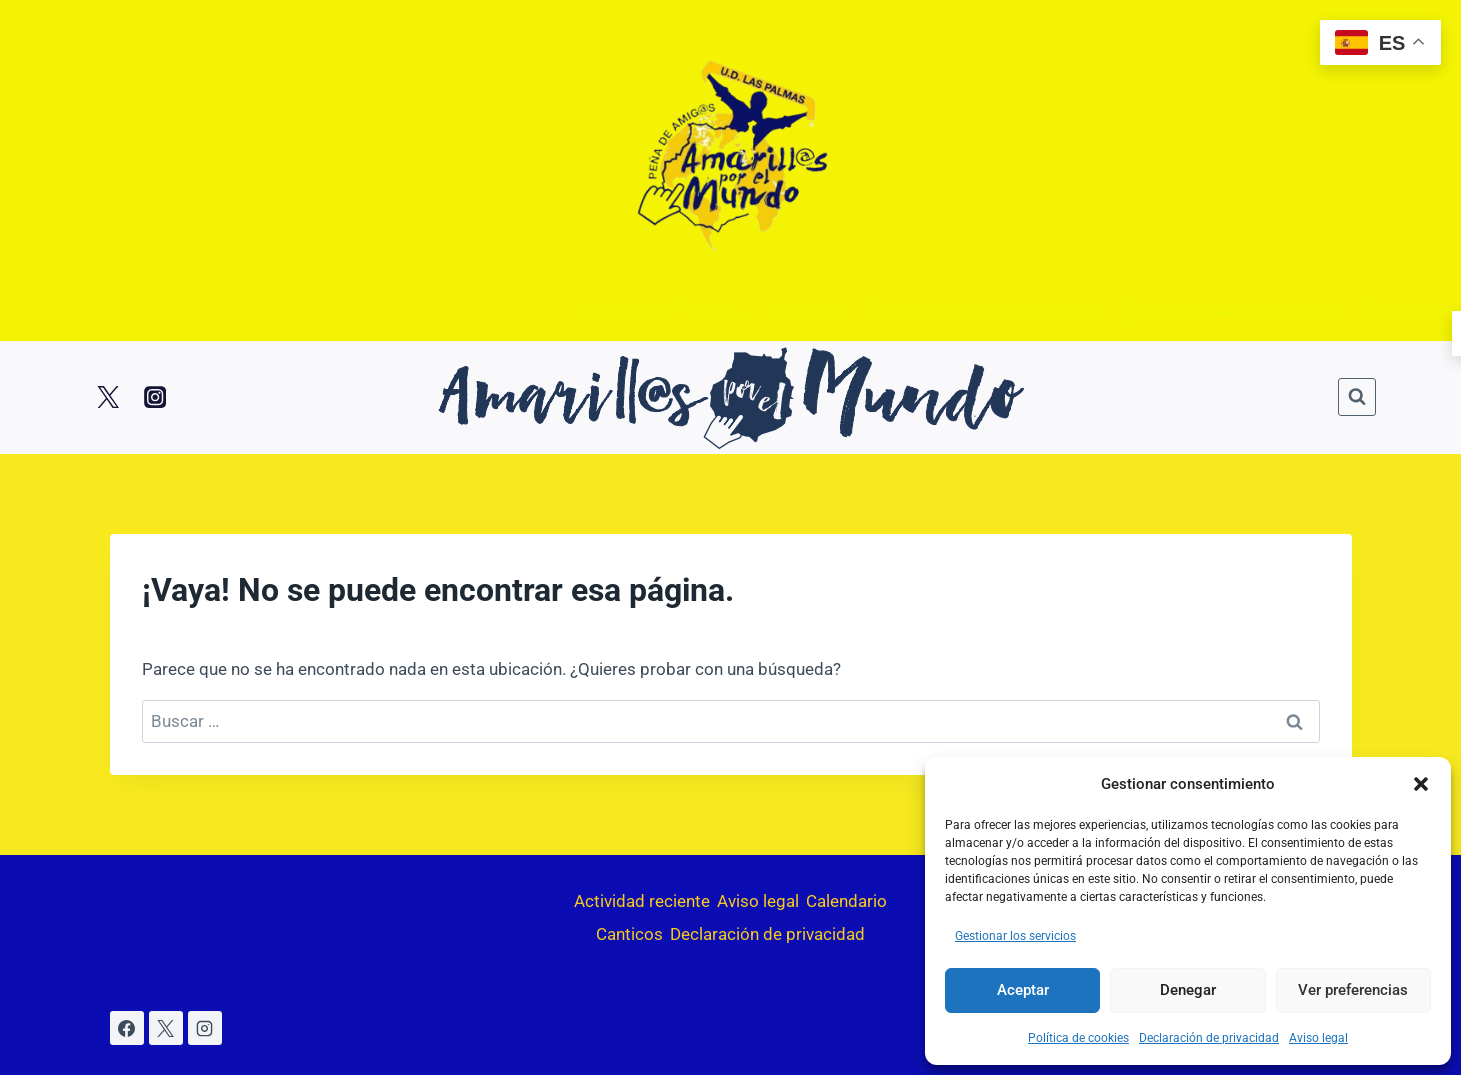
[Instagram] (154, 397)
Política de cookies (1078, 1038)
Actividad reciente (642, 901)
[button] (1421, 784)
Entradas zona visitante (1230, 311)
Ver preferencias (1353, 990)
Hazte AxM (626, 311)
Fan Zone (1401, 311)
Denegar (1188, 990)
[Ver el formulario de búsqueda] (1357, 397)
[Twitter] (108, 397)
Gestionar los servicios (1015, 936)
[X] (166, 1028)
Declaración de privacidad (1209, 1038)
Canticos (806, 311)
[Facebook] (127, 1028)
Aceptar (1023, 990)
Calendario (846, 901)
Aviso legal (1318, 1038)
